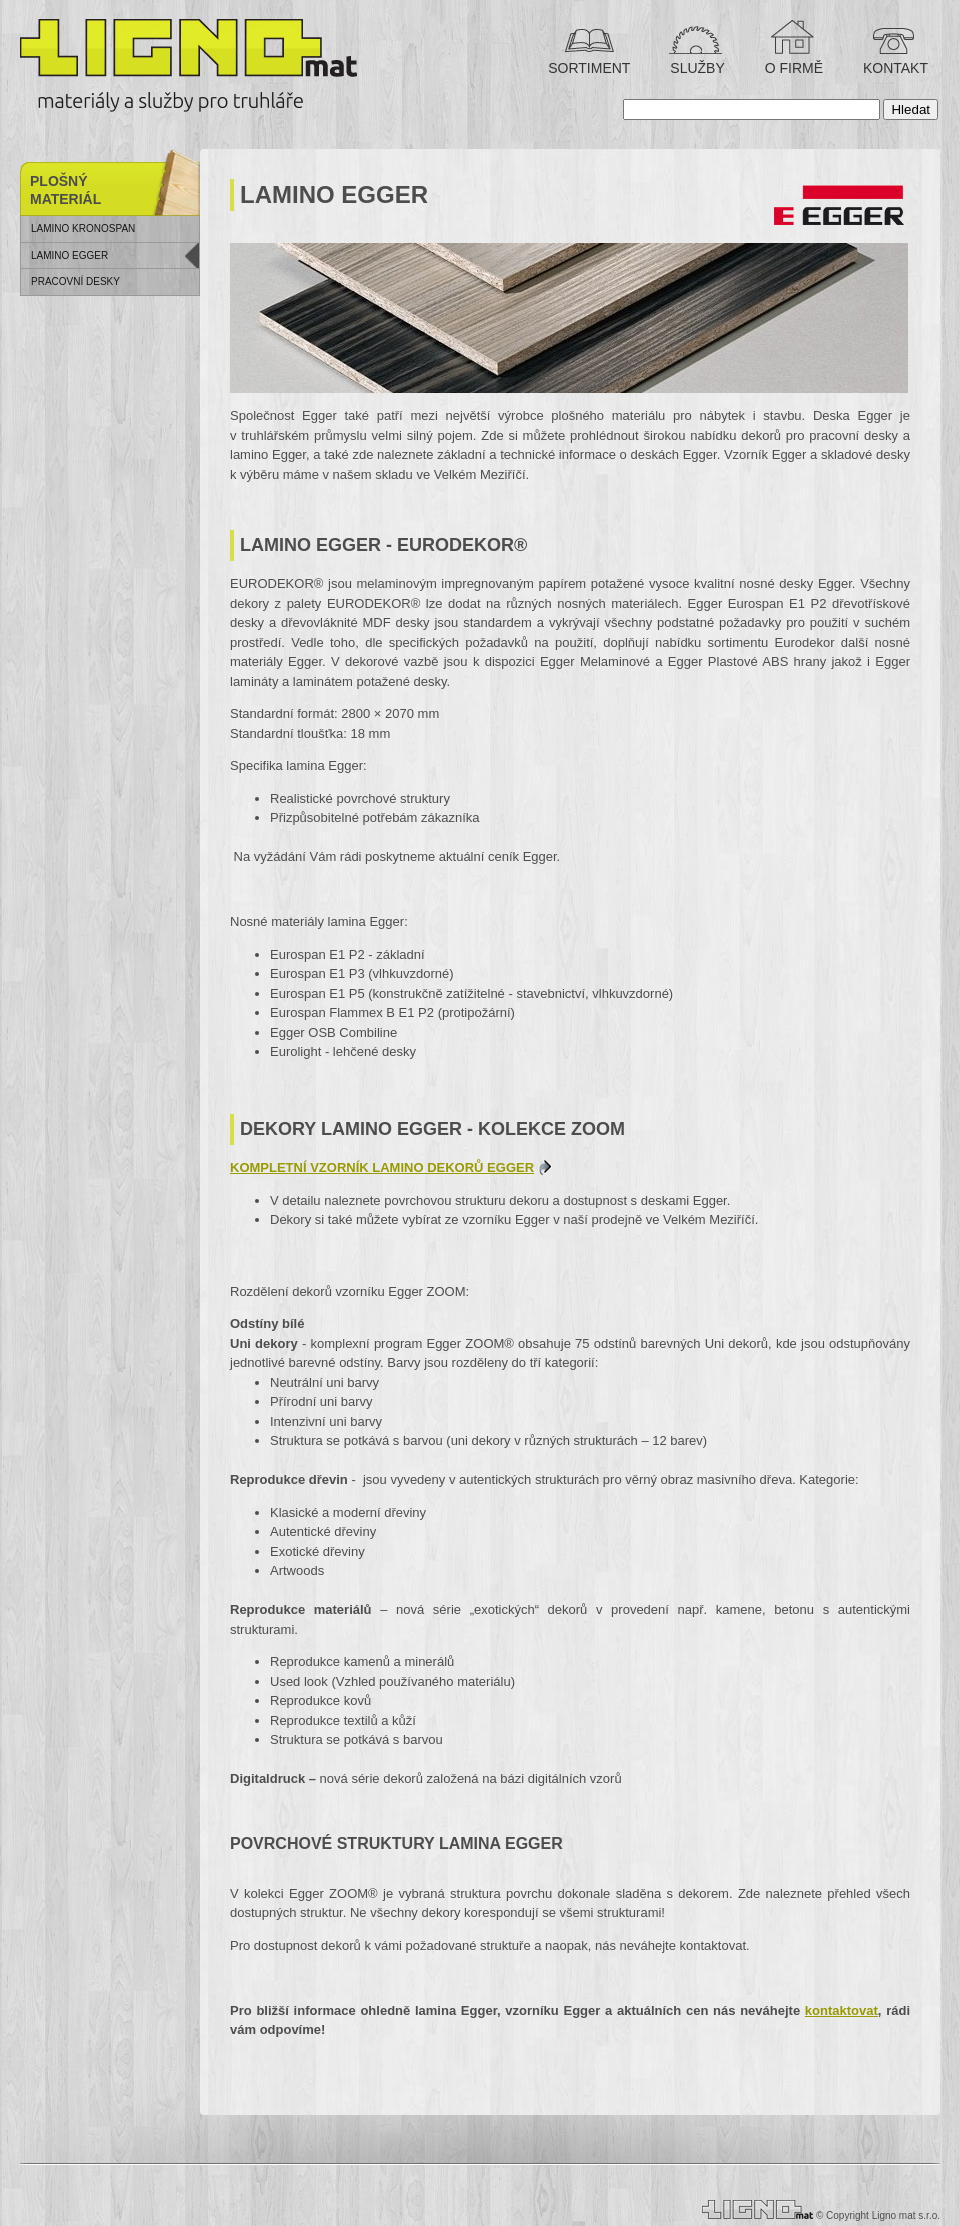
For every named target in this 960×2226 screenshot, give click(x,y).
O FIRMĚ (792, 68)
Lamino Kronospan (83, 228)
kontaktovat (841, 2010)
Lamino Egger (69, 255)
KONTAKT (893, 68)
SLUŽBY (695, 68)
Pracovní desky (75, 281)
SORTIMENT (589, 68)
